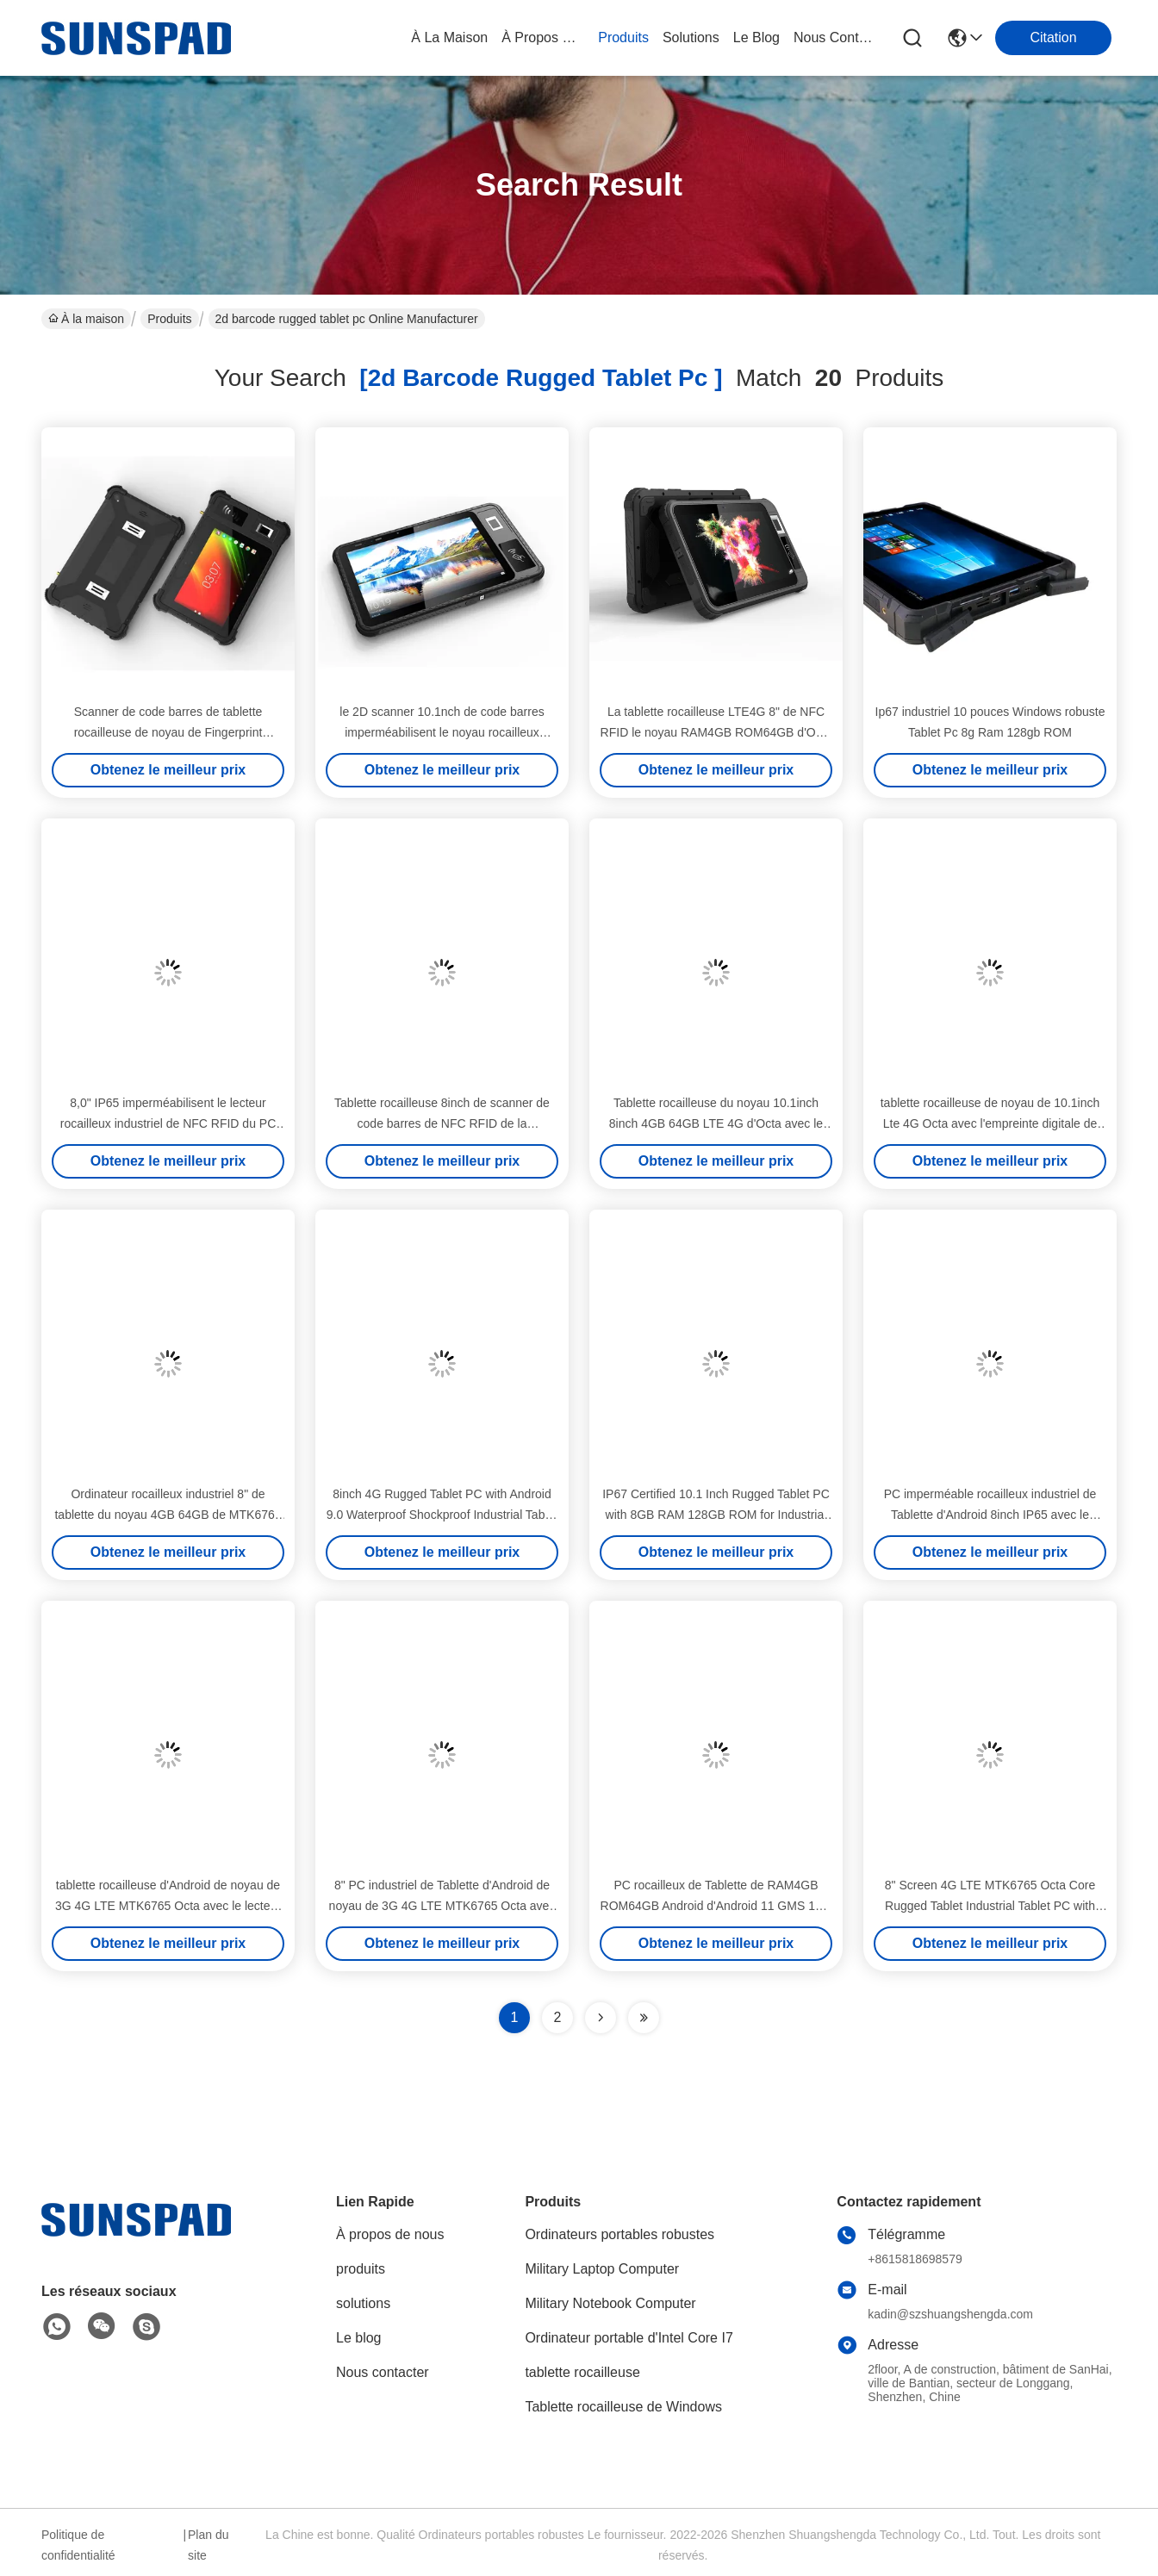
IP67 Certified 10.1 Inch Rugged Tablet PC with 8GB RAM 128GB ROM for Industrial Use (716, 1514)
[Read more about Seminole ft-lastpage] (643, 2017)
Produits (169, 319)
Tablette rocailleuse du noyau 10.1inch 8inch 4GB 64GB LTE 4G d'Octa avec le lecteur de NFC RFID (716, 1123)
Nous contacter (382, 2372)
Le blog (359, 2337)
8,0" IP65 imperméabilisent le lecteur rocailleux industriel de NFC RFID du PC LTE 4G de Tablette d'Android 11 (168, 1123)
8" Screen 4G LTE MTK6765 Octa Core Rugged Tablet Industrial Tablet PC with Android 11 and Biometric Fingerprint (990, 1905)
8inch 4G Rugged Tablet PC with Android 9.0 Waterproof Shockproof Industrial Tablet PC (442, 1514)
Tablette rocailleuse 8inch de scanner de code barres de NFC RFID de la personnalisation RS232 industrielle (442, 1123)
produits (623, 37)
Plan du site (208, 2545)
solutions (691, 37)
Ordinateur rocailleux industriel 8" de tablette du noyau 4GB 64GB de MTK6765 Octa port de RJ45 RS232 (167, 1514)
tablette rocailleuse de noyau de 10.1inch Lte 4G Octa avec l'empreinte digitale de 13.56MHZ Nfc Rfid (990, 1123)
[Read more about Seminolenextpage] (600, 2017)
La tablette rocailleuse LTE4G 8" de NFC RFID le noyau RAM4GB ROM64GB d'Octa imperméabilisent (716, 732)
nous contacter (835, 37)
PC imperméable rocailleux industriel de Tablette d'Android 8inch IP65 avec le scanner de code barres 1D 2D (990, 1514)
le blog (756, 37)
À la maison (449, 37)
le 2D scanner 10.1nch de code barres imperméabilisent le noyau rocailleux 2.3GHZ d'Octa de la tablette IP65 (441, 732)
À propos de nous (542, 37)
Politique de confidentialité (78, 2545)
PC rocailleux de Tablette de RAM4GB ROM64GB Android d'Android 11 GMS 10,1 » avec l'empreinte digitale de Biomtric (716, 1905)
